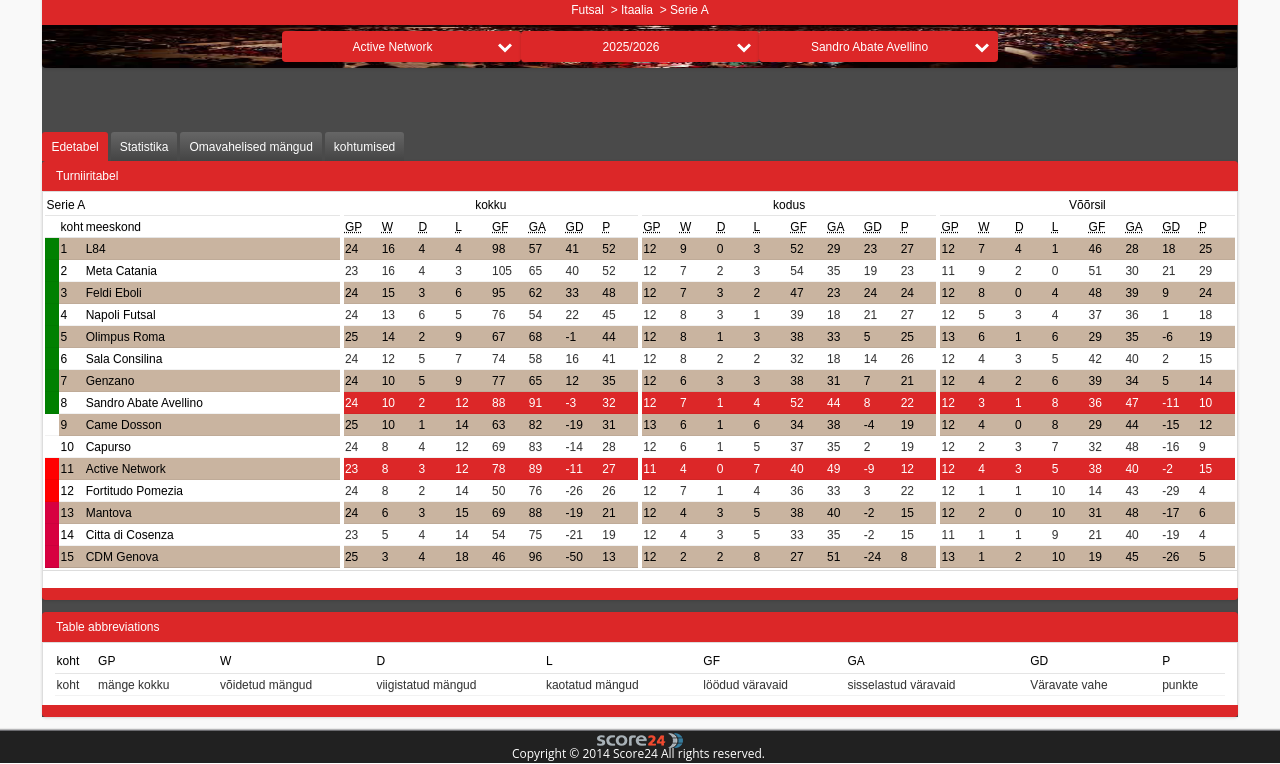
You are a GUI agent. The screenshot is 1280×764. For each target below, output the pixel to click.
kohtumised (364, 147)
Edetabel (74, 147)
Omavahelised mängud (250, 147)
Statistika (144, 147)
